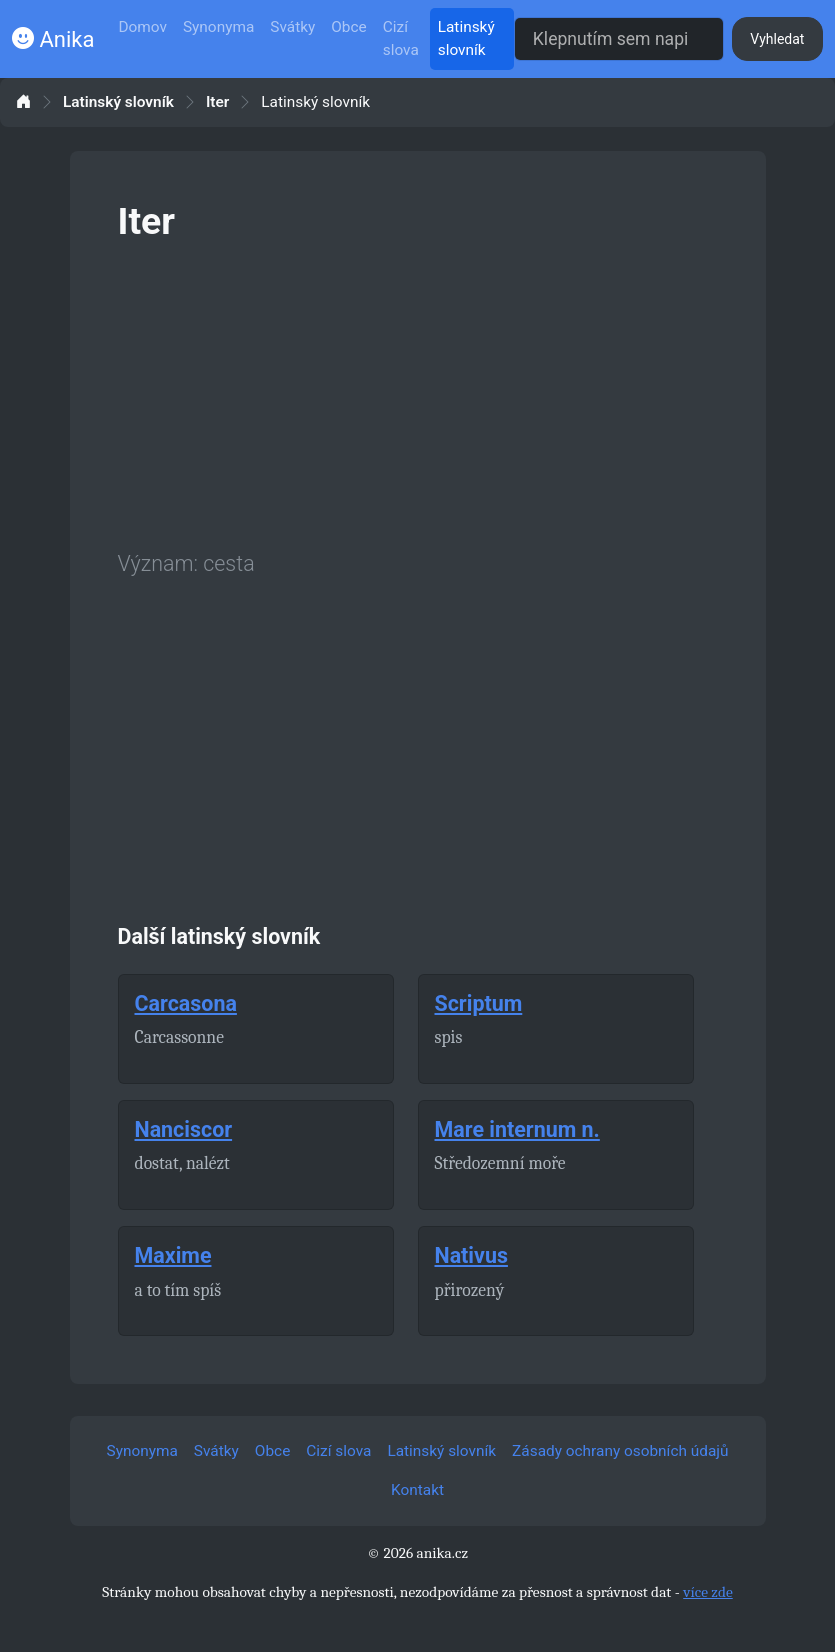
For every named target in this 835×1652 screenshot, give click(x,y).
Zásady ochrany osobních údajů (620, 1451)
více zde (708, 1592)
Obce (348, 27)
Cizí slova (401, 38)
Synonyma (218, 27)
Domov (142, 27)
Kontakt (417, 1490)
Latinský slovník (466, 38)
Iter (217, 102)
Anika (53, 39)
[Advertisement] (418, 392)
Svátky (292, 27)
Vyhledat (777, 39)
